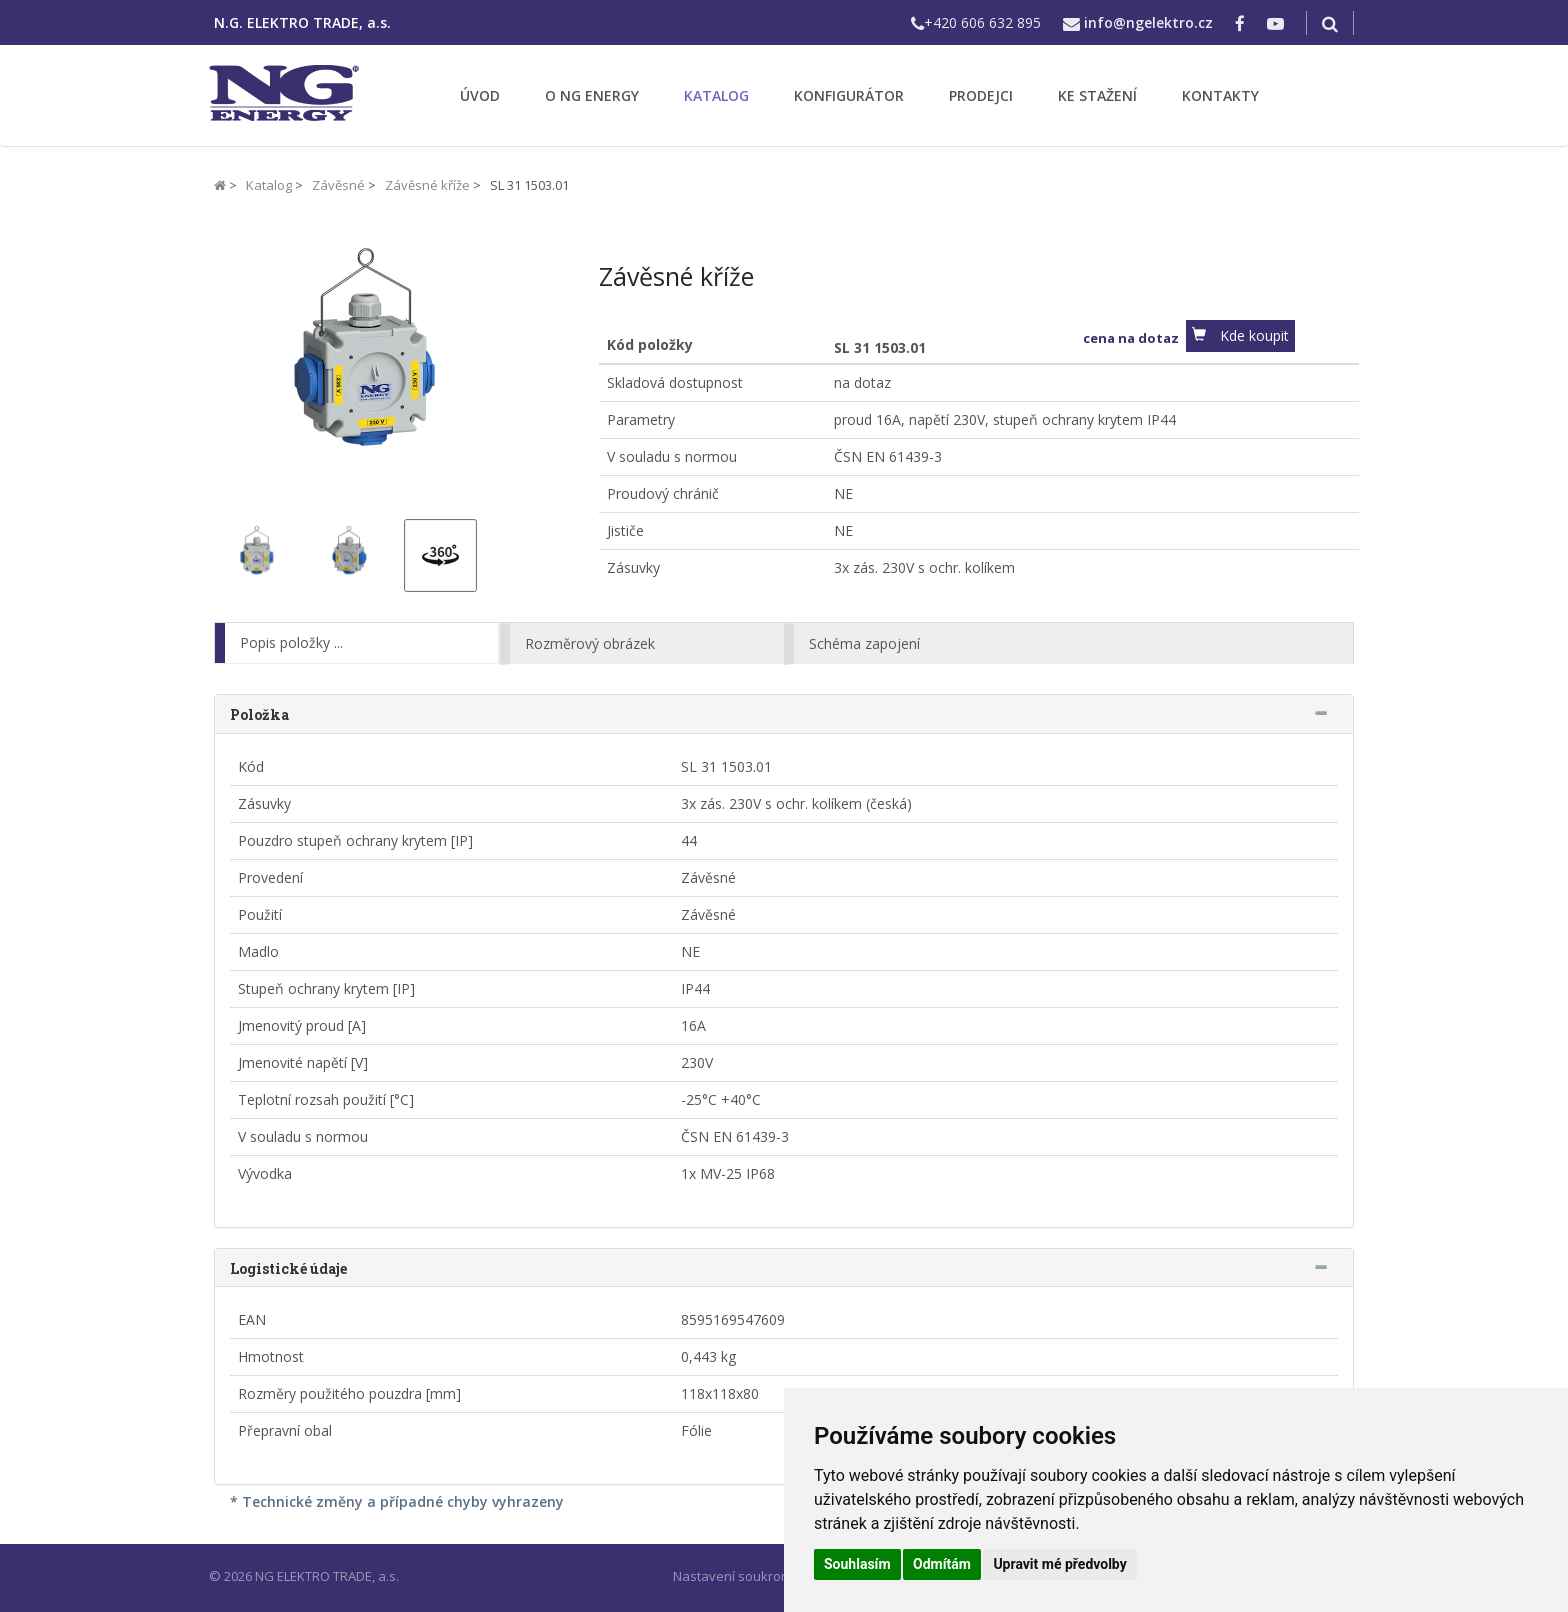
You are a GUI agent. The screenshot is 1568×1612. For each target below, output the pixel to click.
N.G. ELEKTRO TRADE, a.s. (302, 22)
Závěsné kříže (427, 185)
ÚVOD (480, 95)
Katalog (269, 185)
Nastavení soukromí (734, 1576)
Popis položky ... (291, 642)
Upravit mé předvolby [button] (1059, 1564)
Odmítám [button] (942, 1564)
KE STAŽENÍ (1097, 95)
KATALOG (716, 95)
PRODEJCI (981, 95)
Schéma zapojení (864, 643)
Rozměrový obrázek (590, 643)
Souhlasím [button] (857, 1564)
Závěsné (338, 185)
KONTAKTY (1220, 95)
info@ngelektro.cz (1148, 22)
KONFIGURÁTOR (849, 95)
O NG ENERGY (592, 95)
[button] (1240, 336)
